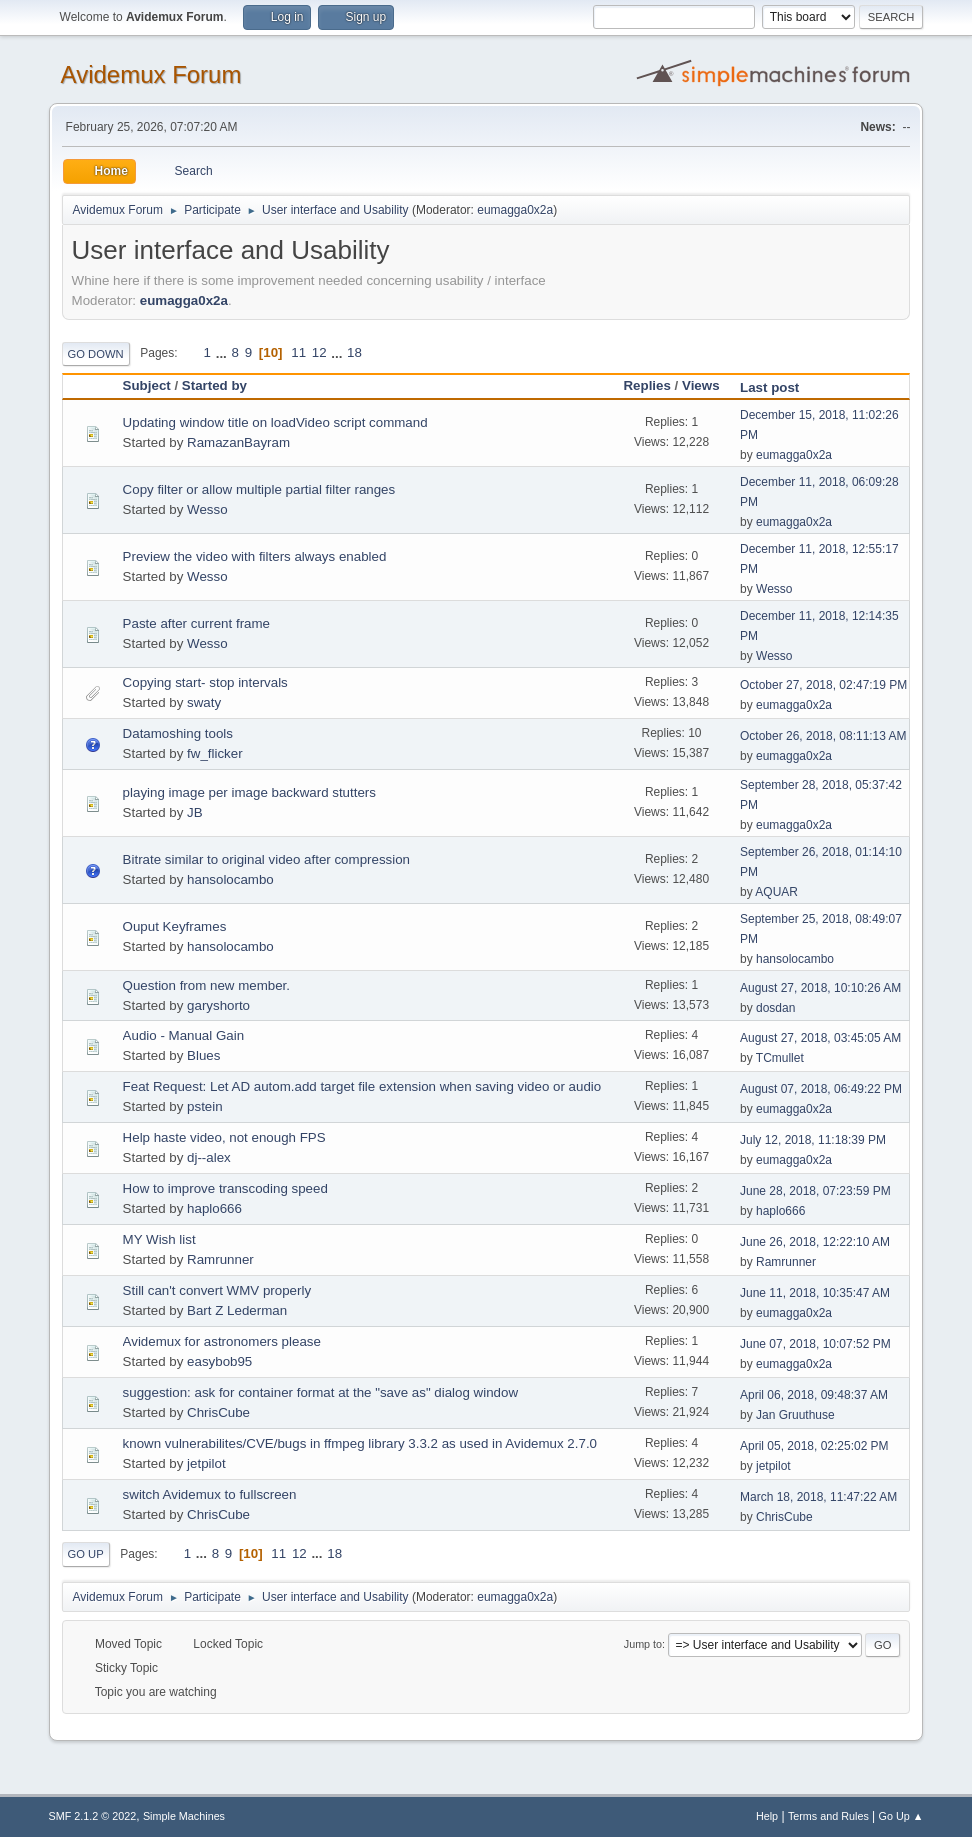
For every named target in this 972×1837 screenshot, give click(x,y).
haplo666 (214, 1208)
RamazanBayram (238, 442)
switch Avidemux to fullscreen (210, 1494)
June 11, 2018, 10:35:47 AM (815, 1293)
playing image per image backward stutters (249, 792)
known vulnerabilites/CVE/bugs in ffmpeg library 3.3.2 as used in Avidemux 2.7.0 (360, 1443)
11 (298, 352)
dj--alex (209, 1157)
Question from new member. (206, 985)
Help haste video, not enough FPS (224, 1137)
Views (701, 385)
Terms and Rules (828, 1816)
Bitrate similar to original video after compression (266, 859)
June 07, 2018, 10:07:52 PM (815, 1344)
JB (195, 812)
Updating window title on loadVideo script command (275, 422)
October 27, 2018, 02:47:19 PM (823, 685)
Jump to (643, 1644)
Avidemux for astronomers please (222, 1341)
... (223, 352)
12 (319, 352)
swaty (204, 702)
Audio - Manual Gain (184, 1035)
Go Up (86, 1554)
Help (767, 1816)
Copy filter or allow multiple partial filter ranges (259, 489)
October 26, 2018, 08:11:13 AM (823, 736)
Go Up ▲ (901, 1816)
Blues (203, 1055)
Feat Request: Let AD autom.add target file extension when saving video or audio (362, 1086)
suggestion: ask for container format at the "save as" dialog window (320, 1392)
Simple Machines (184, 1816)
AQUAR (776, 892)
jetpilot (206, 1463)
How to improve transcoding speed (225, 1188)
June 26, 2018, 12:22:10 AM (815, 1242)
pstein (205, 1106)
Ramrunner (220, 1259)
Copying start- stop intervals (205, 682)
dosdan (775, 1008)
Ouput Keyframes (175, 926)
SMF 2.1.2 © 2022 (93, 1816)
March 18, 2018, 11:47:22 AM (818, 1497)
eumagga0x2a (515, 210)
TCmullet (780, 1058)
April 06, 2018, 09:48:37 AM (814, 1395)
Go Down (96, 354)
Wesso (207, 509)
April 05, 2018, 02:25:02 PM (814, 1446)
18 (354, 352)
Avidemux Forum (151, 74)
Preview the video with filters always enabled (255, 556)
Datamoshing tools (178, 733)
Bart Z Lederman (237, 1310)
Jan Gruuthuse (795, 1415)
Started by (214, 385)
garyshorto (218, 1005)
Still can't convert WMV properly (217, 1290)
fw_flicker (215, 753)
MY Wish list (159, 1239)
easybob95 (219, 1361)
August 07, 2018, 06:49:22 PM (821, 1089)
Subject (147, 385)
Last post (778, 387)
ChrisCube (218, 1412)
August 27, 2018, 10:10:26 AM (820, 988)
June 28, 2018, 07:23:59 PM (815, 1191)
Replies (646, 385)
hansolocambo (230, 879)
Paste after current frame (196, 623)
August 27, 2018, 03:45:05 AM (820, 1038)
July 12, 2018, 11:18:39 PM (813, 1140)
